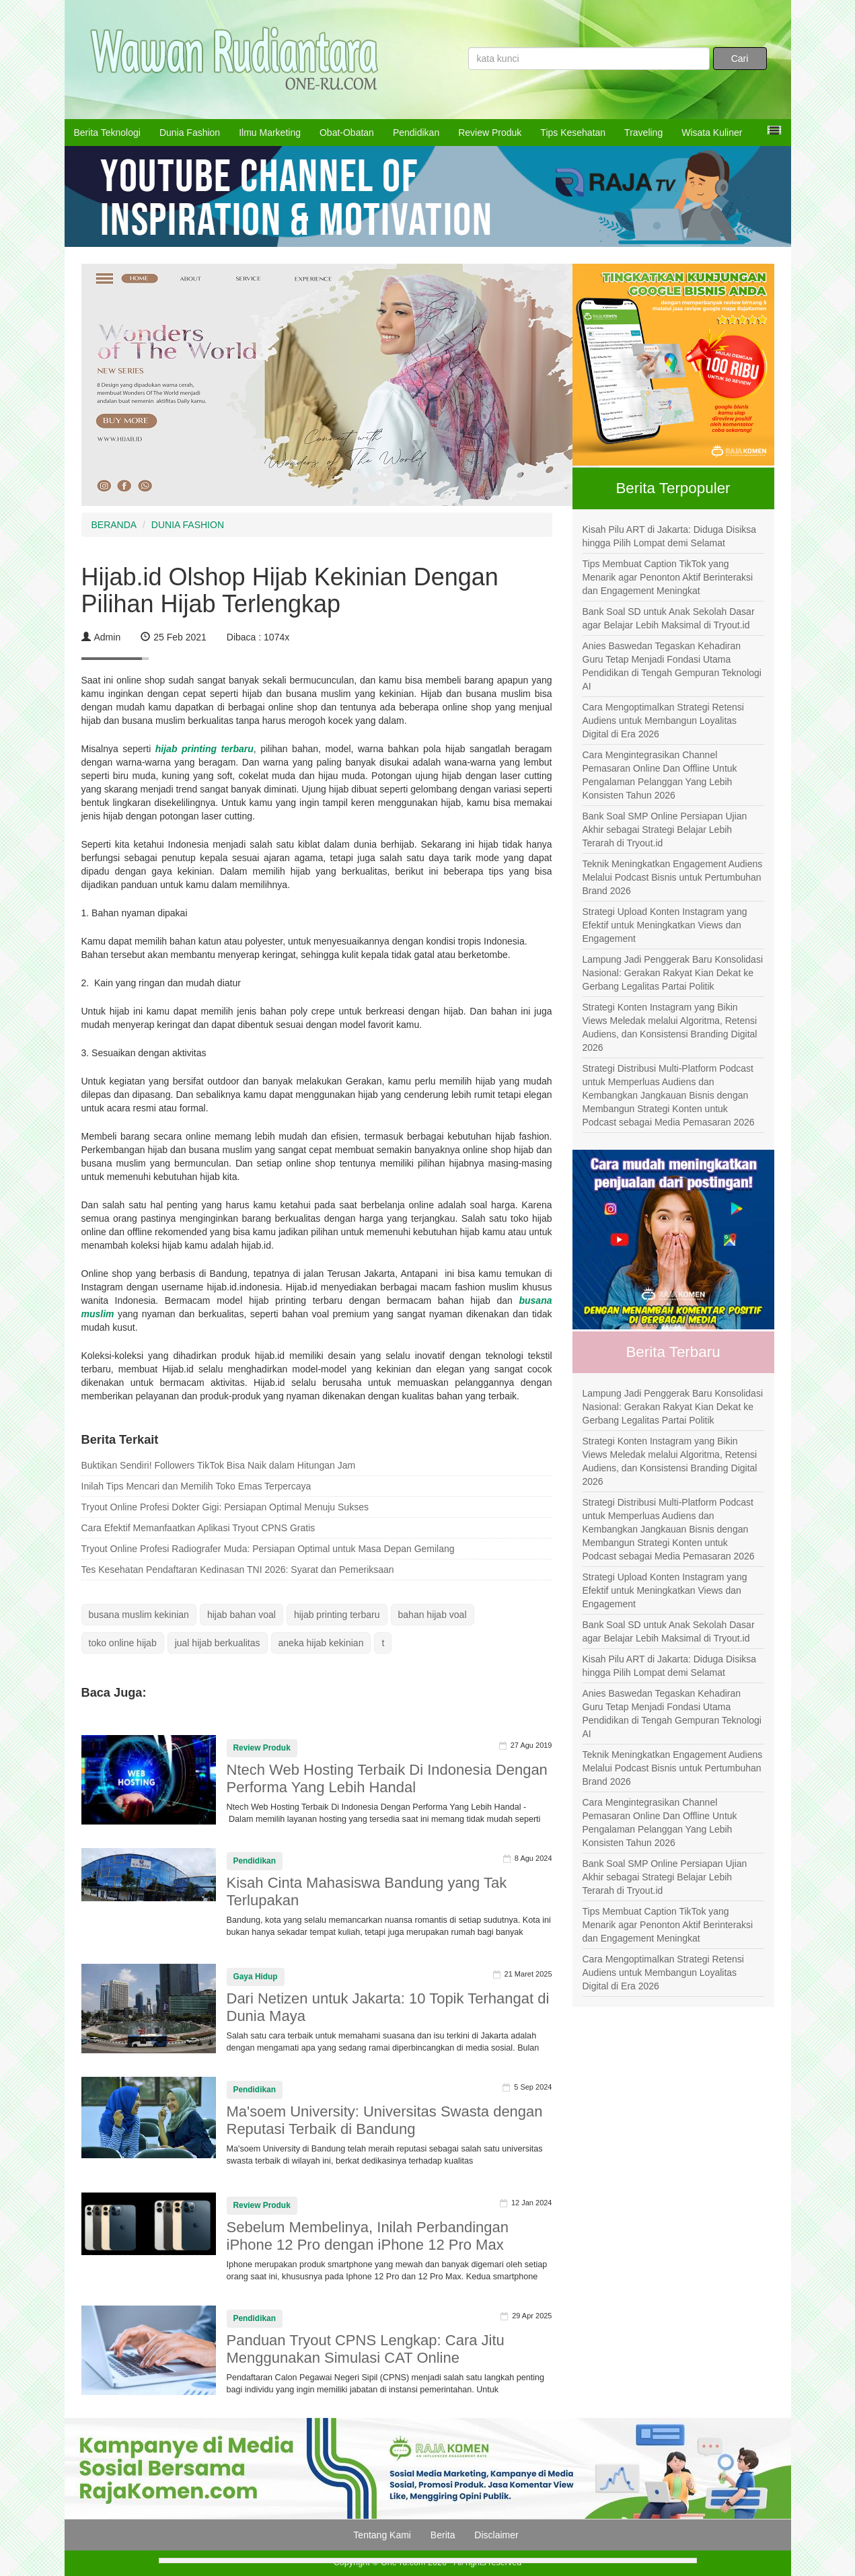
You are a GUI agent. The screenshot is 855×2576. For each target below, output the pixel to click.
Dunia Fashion (189, 132)
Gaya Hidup (255, 1976)
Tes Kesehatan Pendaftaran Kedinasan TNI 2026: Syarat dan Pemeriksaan (237, 1569)
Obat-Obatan (347, 132)
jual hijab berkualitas (217, 1642)
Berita (443, 2535)
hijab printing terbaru (204, 748)
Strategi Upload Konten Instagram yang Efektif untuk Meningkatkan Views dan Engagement (665, 925)
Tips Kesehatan (572, 132)
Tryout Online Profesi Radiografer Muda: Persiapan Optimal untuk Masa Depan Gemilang (268, 1548)
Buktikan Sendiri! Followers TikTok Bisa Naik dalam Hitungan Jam (218, 1465)
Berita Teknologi (107, 132)
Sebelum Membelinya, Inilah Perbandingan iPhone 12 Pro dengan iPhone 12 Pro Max (368, 2236)
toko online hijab (123, 1642)
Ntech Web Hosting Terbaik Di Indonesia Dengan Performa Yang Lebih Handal (387, 1778)
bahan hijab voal (432, 1614)
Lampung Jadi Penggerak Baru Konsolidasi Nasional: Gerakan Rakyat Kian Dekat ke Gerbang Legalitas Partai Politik (673, 973)
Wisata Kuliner (711, 132)
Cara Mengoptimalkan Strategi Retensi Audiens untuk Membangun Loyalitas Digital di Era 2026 (663, 720)
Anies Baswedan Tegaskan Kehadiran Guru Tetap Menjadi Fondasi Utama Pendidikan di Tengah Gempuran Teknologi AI (672, 666)
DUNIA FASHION (187, 524)
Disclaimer (496, 2535)
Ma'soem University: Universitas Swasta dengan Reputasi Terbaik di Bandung (385, 2120)
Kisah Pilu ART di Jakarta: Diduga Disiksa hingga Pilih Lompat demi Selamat (670, 536)
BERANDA (114, 524)
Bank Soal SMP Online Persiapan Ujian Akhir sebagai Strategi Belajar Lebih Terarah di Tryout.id (665, 829)
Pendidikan (416, 132)
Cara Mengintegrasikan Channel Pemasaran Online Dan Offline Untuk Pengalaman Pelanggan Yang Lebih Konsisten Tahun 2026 (660, 775)
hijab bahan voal (241, 1614)
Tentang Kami (382, 2535)
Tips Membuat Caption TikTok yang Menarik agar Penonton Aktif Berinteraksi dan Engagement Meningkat (668, 577)
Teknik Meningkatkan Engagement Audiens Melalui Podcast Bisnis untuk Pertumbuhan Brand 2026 (673, 877)
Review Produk (489, 132)
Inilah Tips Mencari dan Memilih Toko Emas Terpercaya (196, 1486)
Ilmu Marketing (270, 132)
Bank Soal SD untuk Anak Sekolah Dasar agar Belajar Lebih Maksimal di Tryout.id (669, 618)
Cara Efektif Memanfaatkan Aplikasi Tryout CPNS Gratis (198, 1527)
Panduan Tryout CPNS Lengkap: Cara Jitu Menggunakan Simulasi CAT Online (366, 2349)
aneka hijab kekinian (321, 1642)
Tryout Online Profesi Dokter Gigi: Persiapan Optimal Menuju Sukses (225, 1507)
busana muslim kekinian (139, 1614)
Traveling (643, 132)
